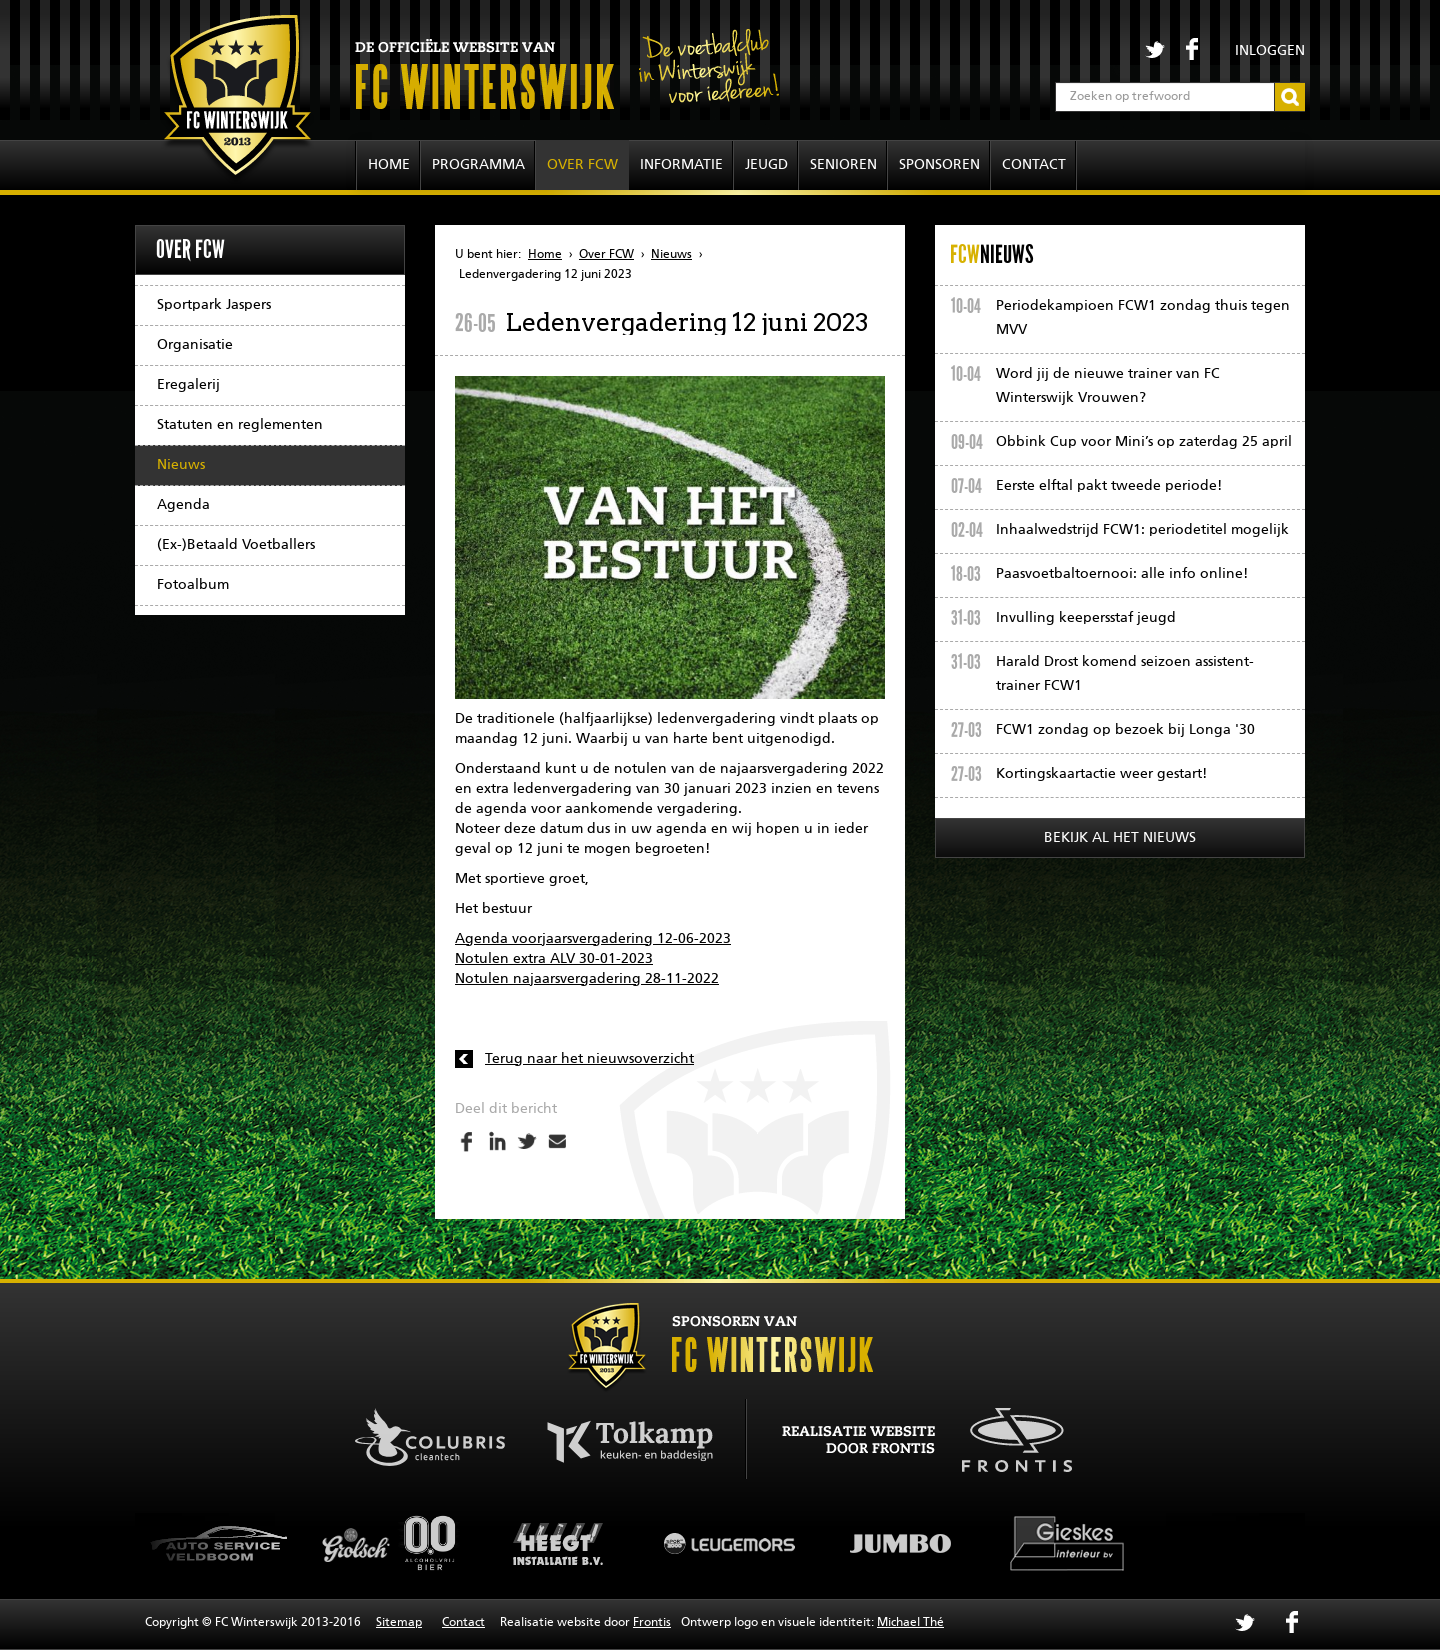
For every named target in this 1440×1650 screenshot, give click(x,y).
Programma (478, 165)
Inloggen (1270, 51)
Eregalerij (188, 385)
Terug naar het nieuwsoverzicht (589, 1059)
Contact (1034, 165)
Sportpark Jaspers (214, 305)
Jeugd (766, 165)
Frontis (652, 1623)
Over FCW (582, 165)
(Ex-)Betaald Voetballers (236, 545)
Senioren (843, 165)
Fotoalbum (193, 585)
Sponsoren (939, 165)
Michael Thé (910, 1623)
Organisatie (195, 345)
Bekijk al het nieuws (1120, 838)
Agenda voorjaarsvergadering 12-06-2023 (593, 939)
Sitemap (399, 1623)
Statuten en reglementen (240, 425)
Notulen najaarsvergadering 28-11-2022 (587, 979)
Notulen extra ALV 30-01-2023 (554, 959)
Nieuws (181, 465)
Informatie (681, 165)
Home (389, 165)
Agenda (183, 505)
